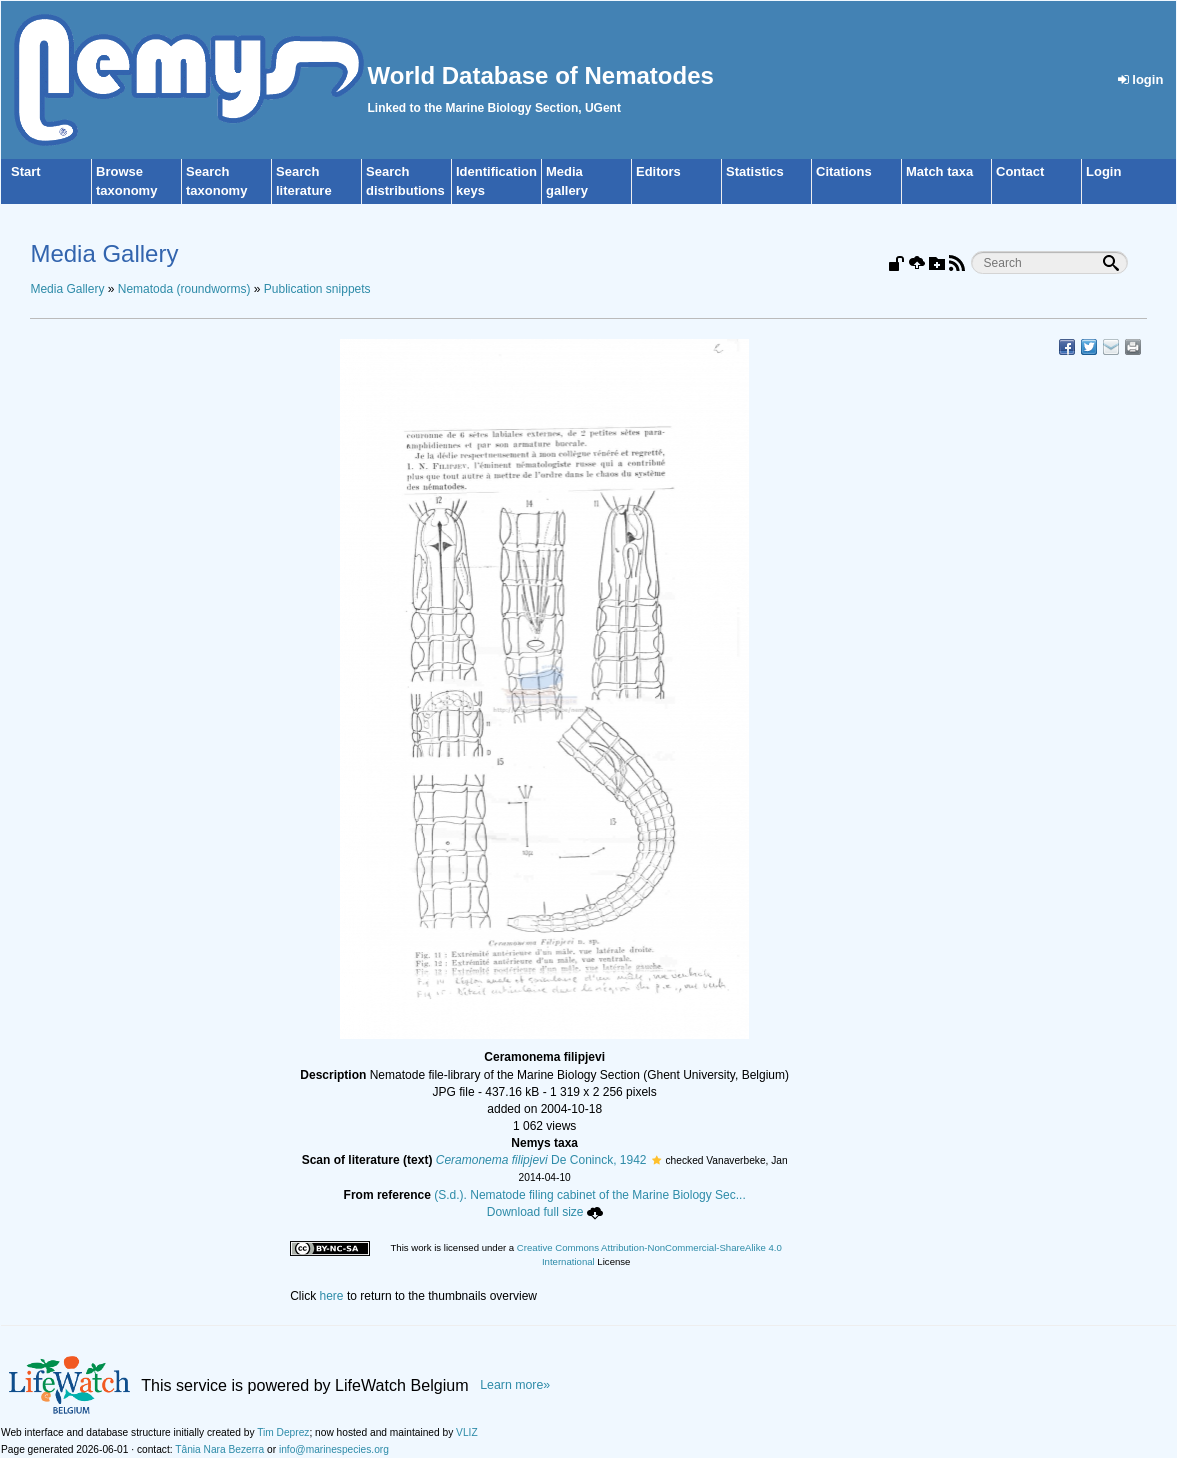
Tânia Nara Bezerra (219, 1449)
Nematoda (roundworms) (184, 289)
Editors (658, 171)
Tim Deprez (283, 1432)
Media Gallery (67, 289)
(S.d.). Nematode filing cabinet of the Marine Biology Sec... (590, 1195)
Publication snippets (317, 289)
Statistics (755, 171)
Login (1103, 171)
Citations (844, 171)
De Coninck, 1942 (541, 1160)
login (1141, 79)
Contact (1020, 171)
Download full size (545, 1212)
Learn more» (515, 1385)
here (332, 1296)
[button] (656, 1160)
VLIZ (467, 1432)
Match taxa (939, 171)
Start (26, 171)
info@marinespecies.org (334, 1449)
